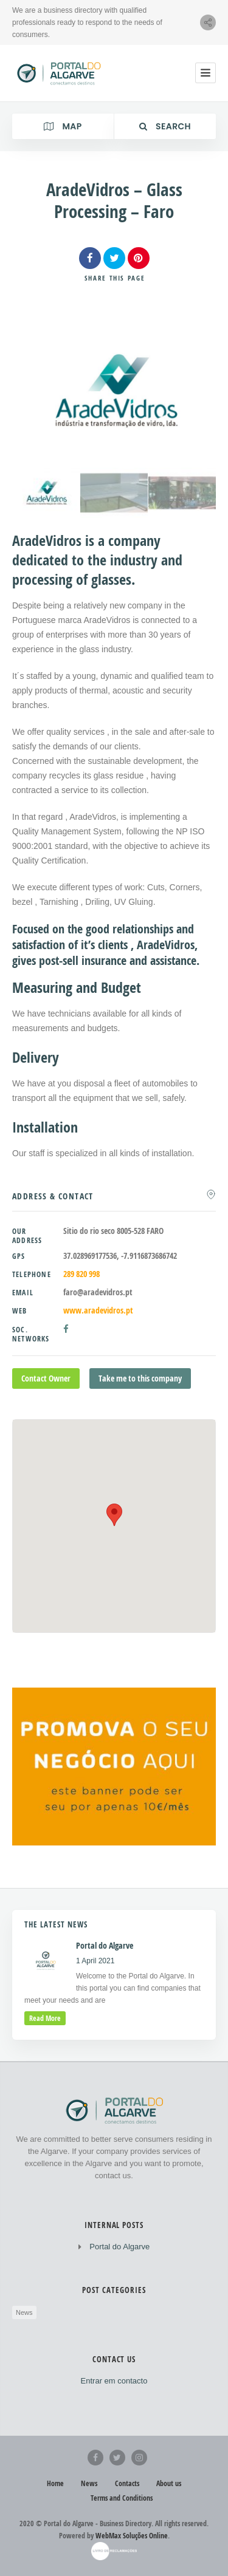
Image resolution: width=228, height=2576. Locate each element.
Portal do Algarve (119, 2246)
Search (165, 126)
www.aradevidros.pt (98, 1310)
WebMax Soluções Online (131, 2535)
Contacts (127, 2483)
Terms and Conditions (122, 2498)
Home (55, 2483)
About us (168, 2483)
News (24, 2312)
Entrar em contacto (114, 2380)
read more (45, 2018)
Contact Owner (46, 1378)
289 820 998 (81, 1273)
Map (62, 126)
